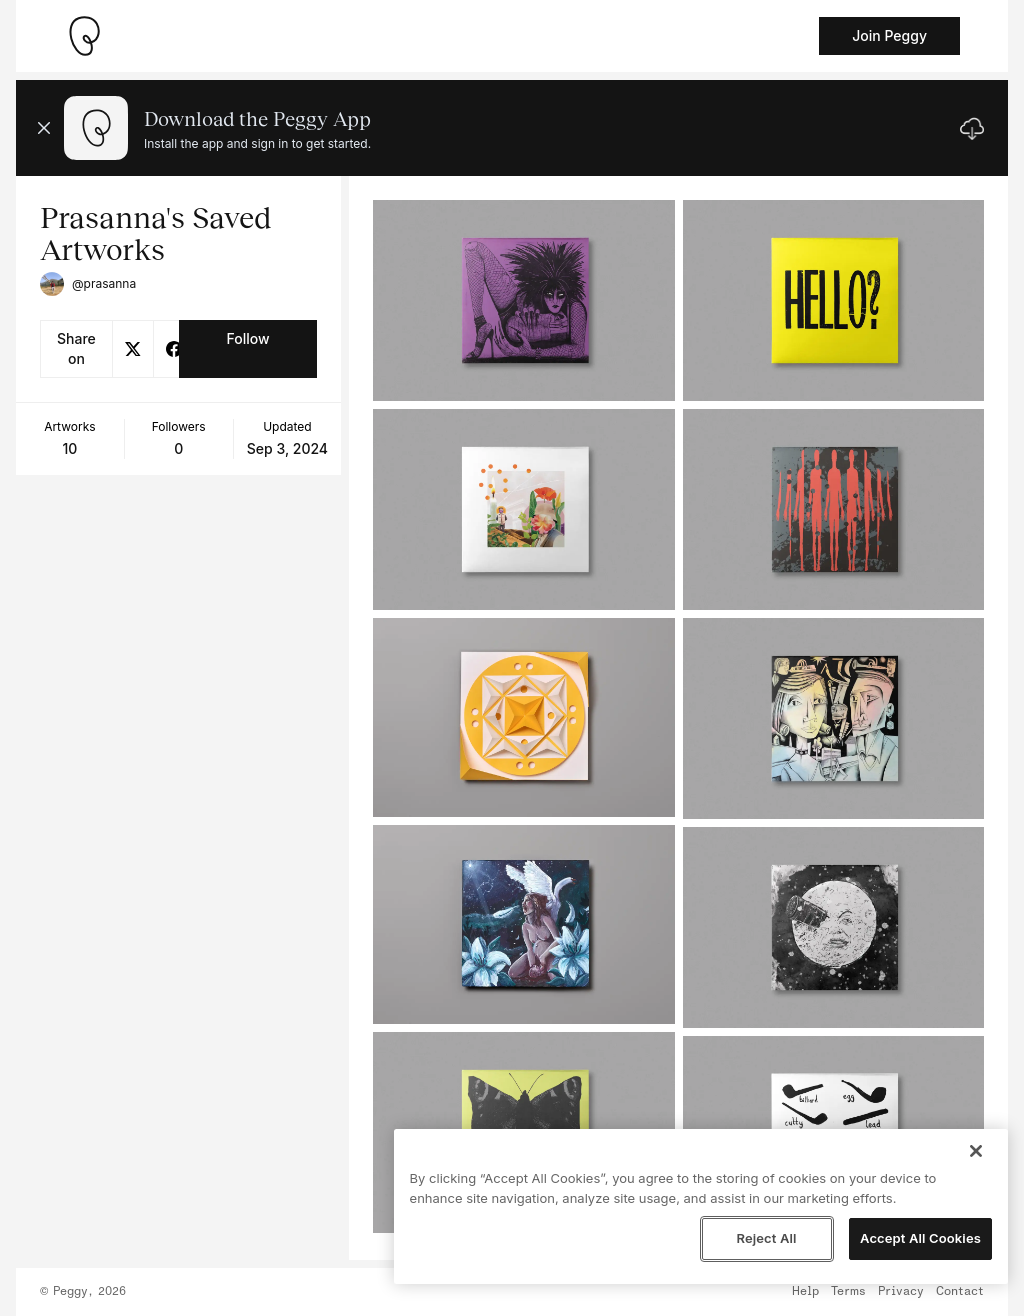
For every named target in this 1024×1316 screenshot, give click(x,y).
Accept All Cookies (920, 1238)
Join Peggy (889, 35)
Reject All (766, 1238)
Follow (247, 338)
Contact (960, 1292)
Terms (848, 1292)
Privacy (901, 1292)
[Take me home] (84, 36)
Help (805, 1292)
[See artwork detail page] (523, 300)
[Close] (976, 1151)
